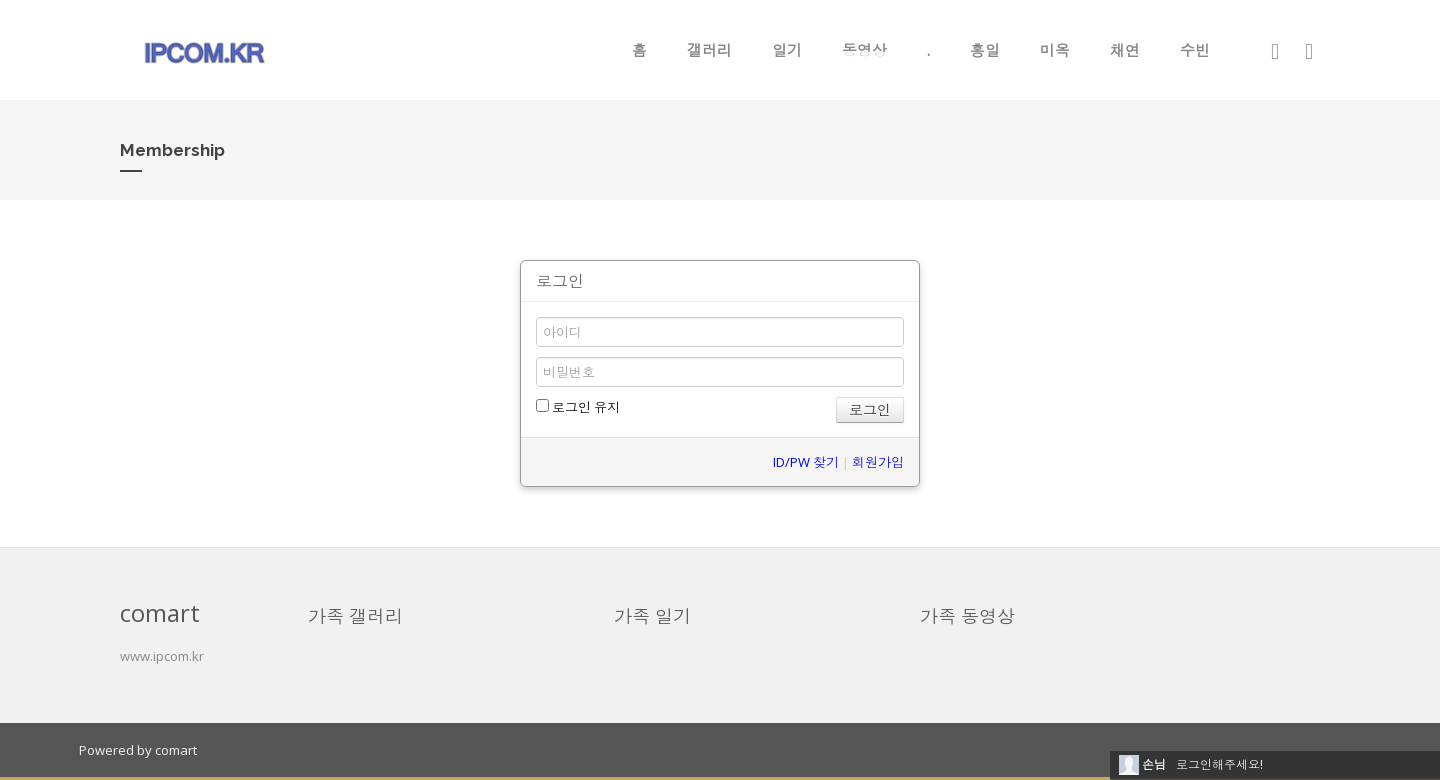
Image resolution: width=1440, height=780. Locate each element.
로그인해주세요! (1219, 764)
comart (176, 750)
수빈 (1195, 50)
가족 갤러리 (355, 616)
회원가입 (878, 462)
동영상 (864, 50)
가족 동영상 (967, 616)
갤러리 (709, 50)
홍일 (985, 50)
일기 (787, 50)
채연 (1125, 50)
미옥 (1055, 50)
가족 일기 (652, 616)
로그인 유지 (578, 407)
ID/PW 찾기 (806, 462)
